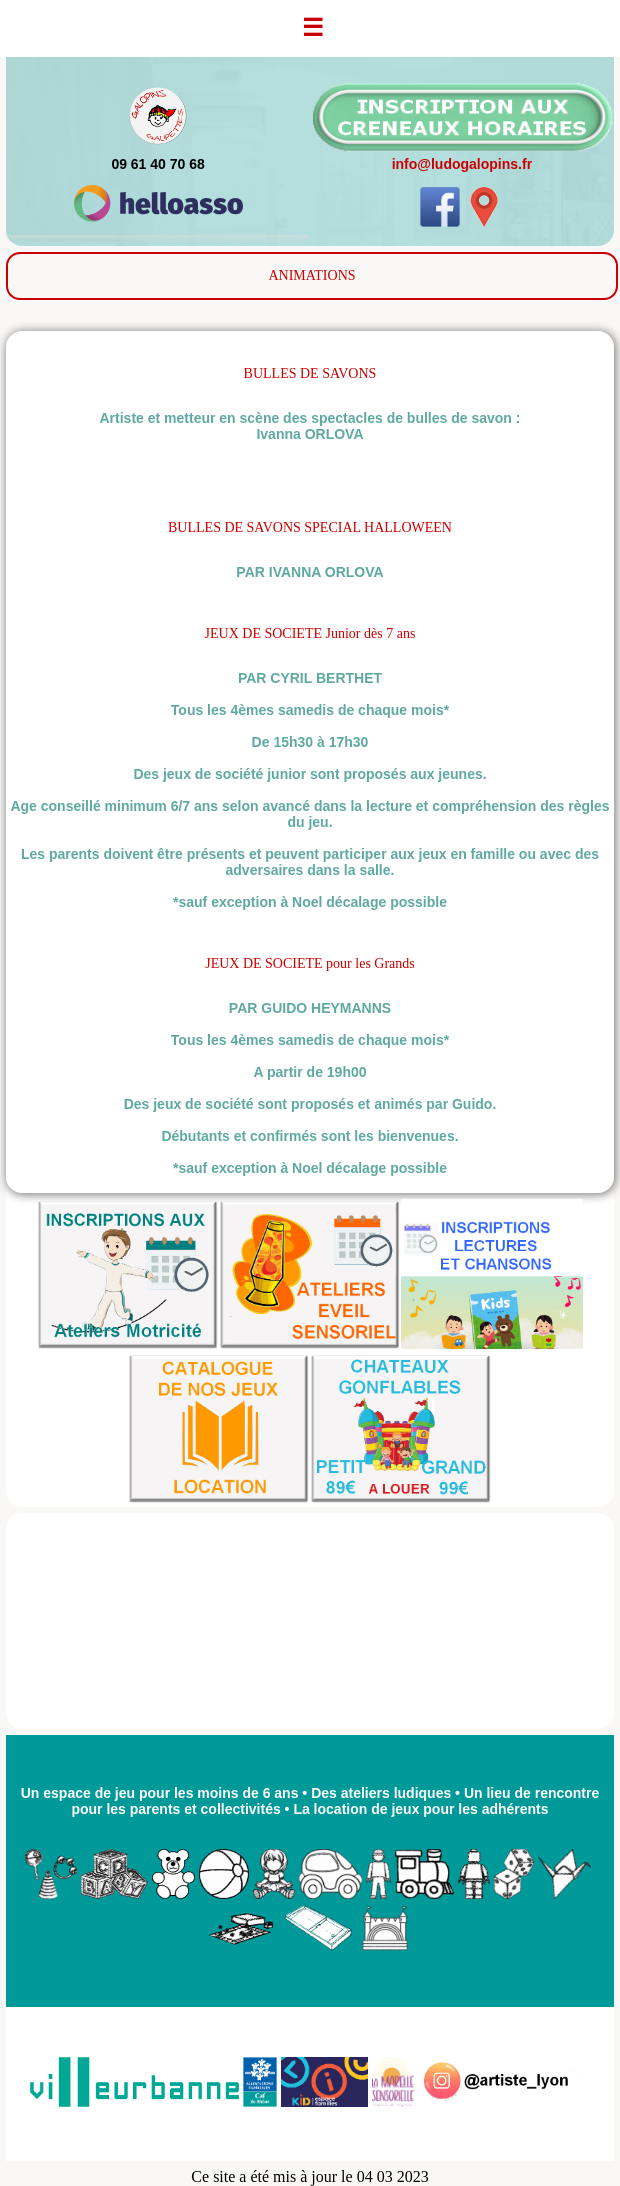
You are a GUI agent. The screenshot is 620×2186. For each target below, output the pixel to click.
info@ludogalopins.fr (462, 164)
